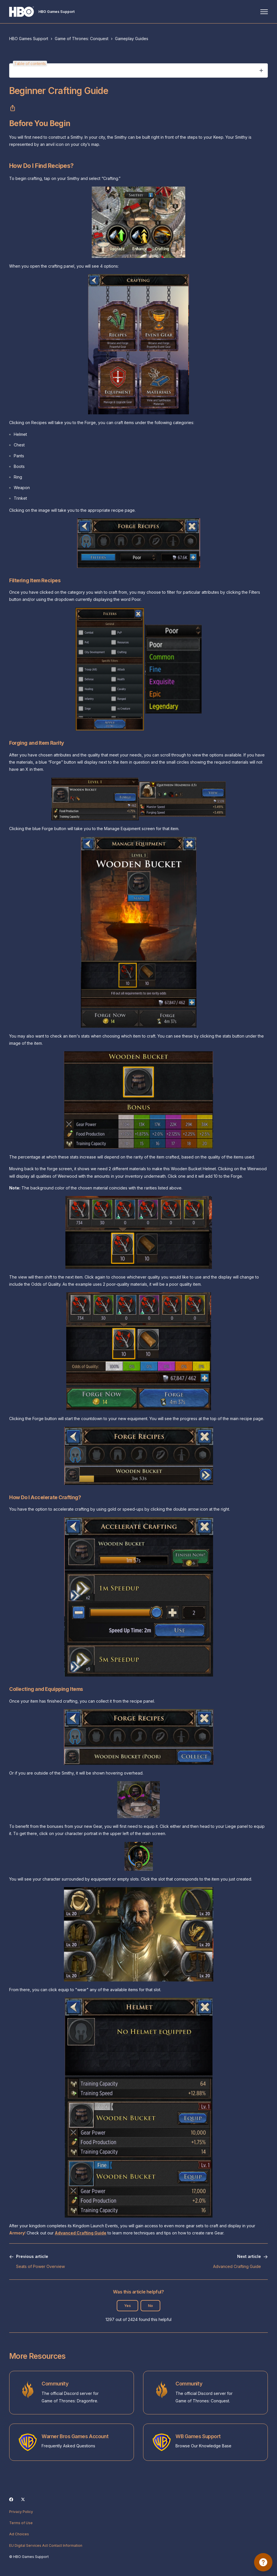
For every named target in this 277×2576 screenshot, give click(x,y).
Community (55, 2384)
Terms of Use (21, 2523)
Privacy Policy (21, 2512)
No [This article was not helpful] (150, 2305)
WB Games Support (198, 2436)
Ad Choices (19, 2534)
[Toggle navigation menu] (264, 12)
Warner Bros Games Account (75, 2436)
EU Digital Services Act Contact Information (45, 2545)
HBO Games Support (28, 38)
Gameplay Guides (131, 38)
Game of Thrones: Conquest (81, 38)
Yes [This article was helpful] (127, 2305)
